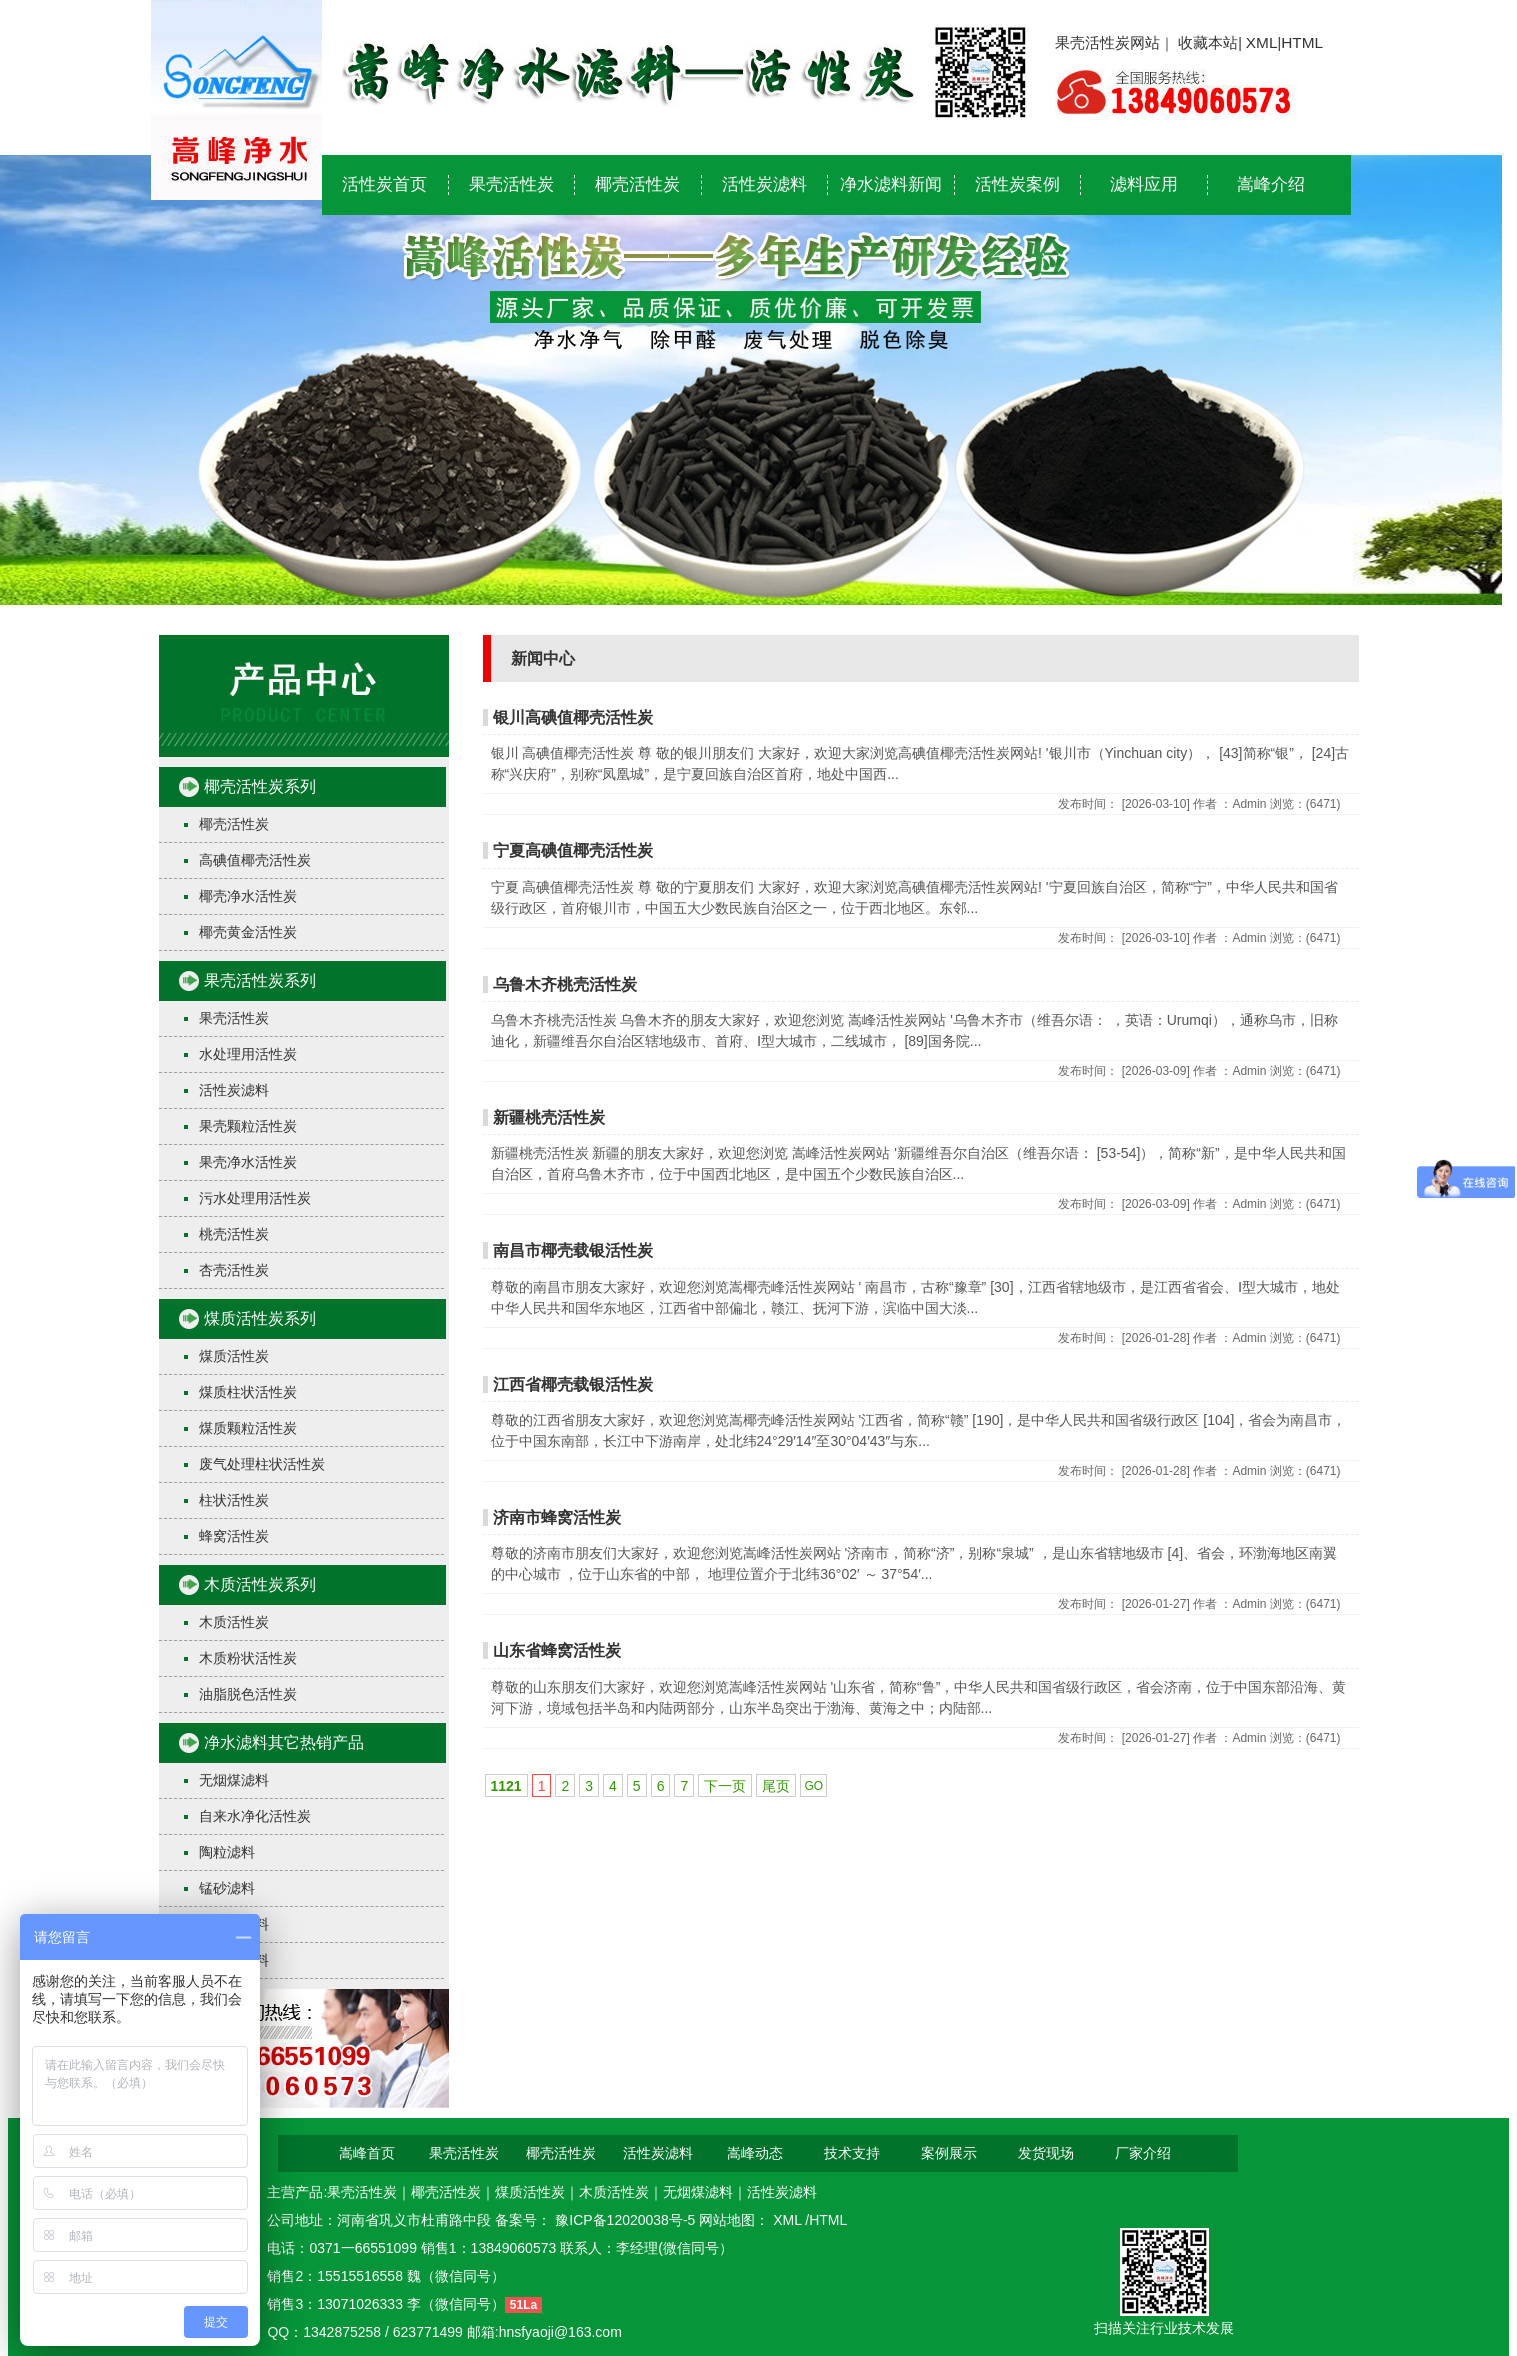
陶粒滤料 (227, 1852)
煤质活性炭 (234, 1356)
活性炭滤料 (764, 184)
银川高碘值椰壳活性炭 (573, 717)
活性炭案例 (1017, 184)
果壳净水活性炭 (248, 1162)
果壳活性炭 (511, 184)
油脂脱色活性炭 (248, 1694)
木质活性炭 (234, 1622)
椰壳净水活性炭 (248, 896)
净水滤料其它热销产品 (284, 1742)
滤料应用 (1144, 184)
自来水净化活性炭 (255, 1816)
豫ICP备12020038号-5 (627, 2220)
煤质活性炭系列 (260, 1318)
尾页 (776, 1786)
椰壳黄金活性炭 (248, 932)
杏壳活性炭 (234, 1270)
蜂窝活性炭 (234, 1536)
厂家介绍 (1143, 2153)
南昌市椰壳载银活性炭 (573, 1250)
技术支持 (852, 2153)
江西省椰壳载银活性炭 (573, 1384)
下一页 (725, 1786)
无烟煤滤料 (234, 1780)
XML (1262, 42)
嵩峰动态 (755, 2153)
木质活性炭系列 (260, 1584)
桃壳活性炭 (234, 1234)
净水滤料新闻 (891, 184)
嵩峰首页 (367, 2153)
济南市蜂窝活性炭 (557, 1517)
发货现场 (1046, 2153)
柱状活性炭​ (234, 1500)
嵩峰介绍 (1271, 184)
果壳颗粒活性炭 (248, 1126)
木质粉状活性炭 (248, 1658)
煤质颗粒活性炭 (248, 1428)
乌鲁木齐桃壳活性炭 (565, 984)
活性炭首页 (384, 184)
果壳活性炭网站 (1107, 42)
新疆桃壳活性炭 (549, 1117)
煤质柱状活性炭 (248, 1392)
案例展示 (949, 2153)
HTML (1302, 42)
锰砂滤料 (227, 1888)
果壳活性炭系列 (260, 980)
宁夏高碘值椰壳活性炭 (573, 850)
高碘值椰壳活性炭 (255, 860)
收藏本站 (1208, 42)
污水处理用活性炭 (255, 1198)
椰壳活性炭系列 (260, 786)
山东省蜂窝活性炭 (557, 1650)
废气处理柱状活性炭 (262, 1464)
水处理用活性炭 (248, 1054)
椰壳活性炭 (637, 184)
